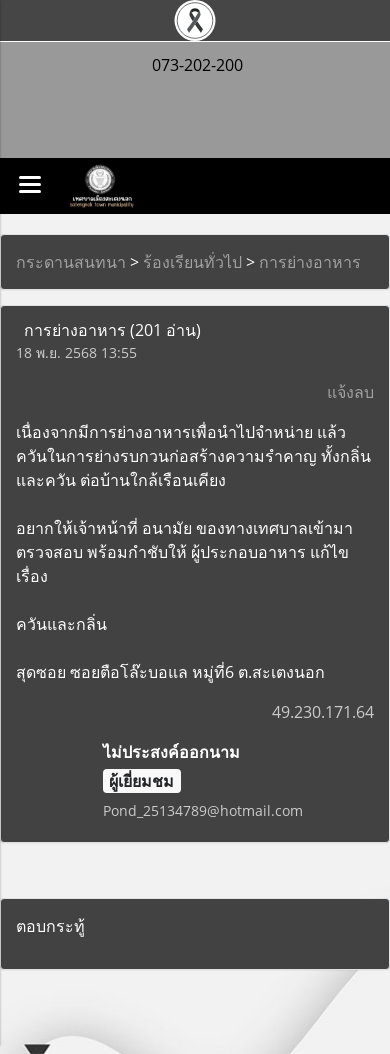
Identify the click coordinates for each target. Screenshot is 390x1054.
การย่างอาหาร (310, 262)
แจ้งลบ (350, 392)
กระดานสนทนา (71, 262)
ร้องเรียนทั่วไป (192, 262)
